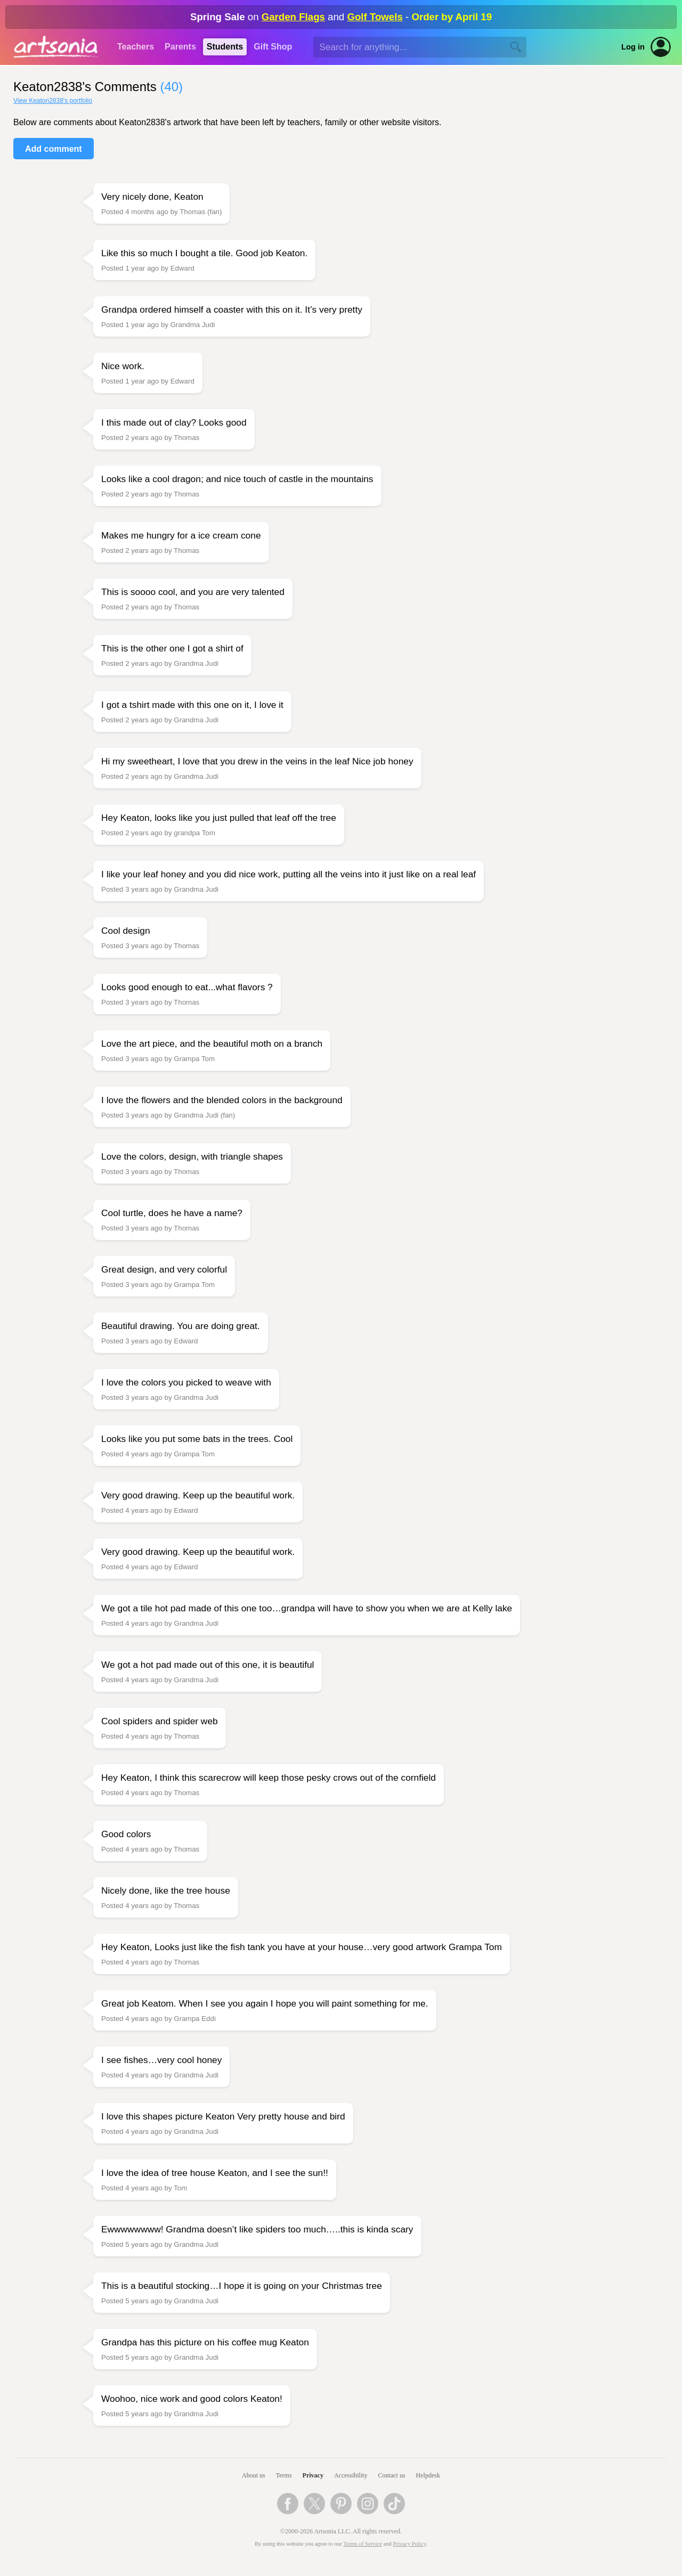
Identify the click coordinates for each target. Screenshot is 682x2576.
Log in (633, 47)
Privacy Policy (409, 2544)
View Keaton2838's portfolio (52, 100)
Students (225, 46)
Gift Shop (273, 46)
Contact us (391, 2475)
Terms (284, 2475)
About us (253, 2475)
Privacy (313, 2475)
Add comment (53, 148)
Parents (180, 46)
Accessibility (351, 2475)
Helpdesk (428, 2475)
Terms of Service (362, 2544)
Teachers (135, 46)
